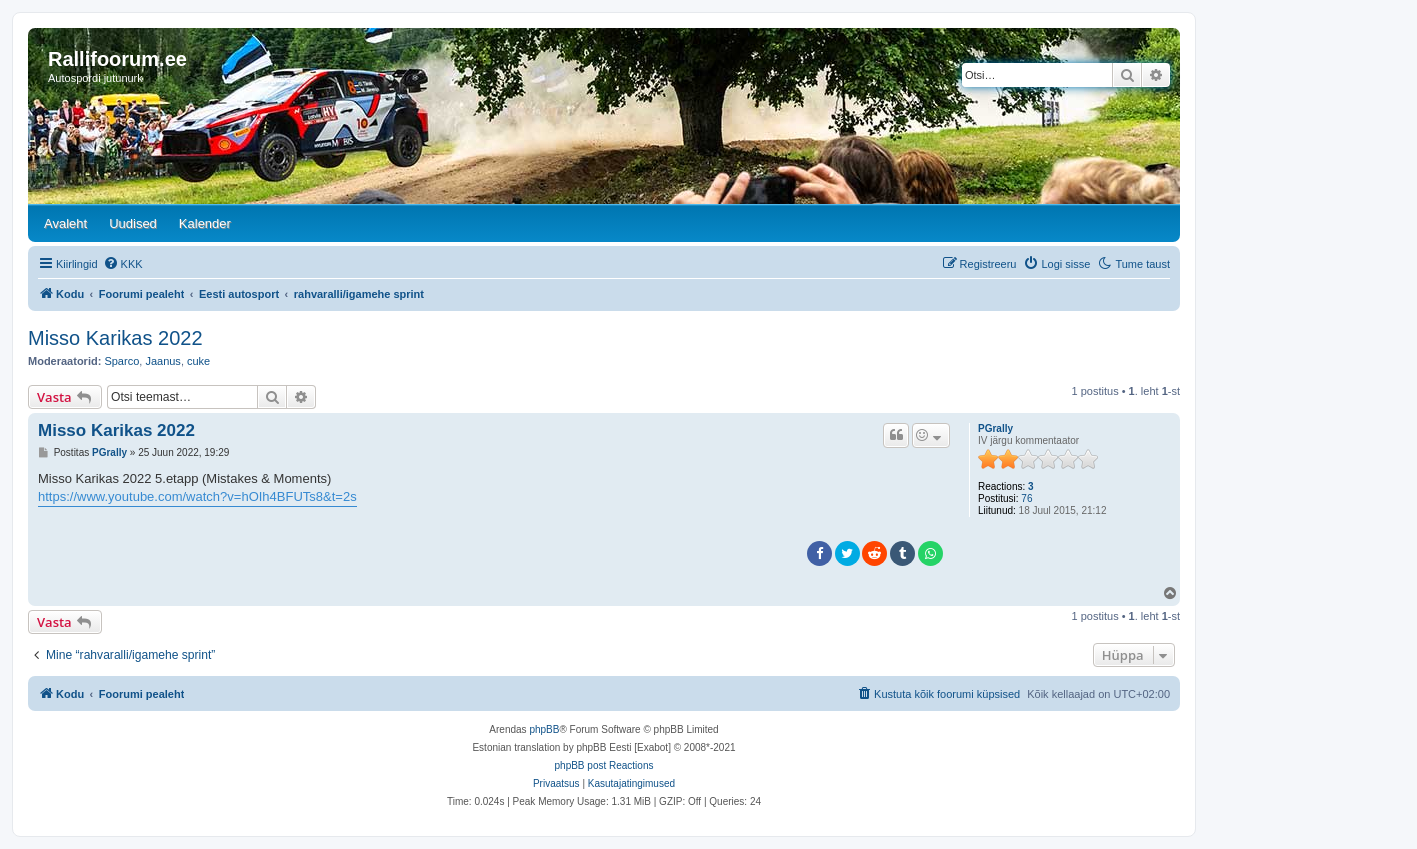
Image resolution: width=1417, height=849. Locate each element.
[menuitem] (123, 264)
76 (1026, 498)
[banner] (604, 116)
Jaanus (162, 361)
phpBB (544, 729)
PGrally (995, 428)
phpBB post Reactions (604, 765)
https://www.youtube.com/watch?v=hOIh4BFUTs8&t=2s (197, 496)
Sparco (121, 361)
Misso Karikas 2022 (115, 338)
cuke (198, 361)
